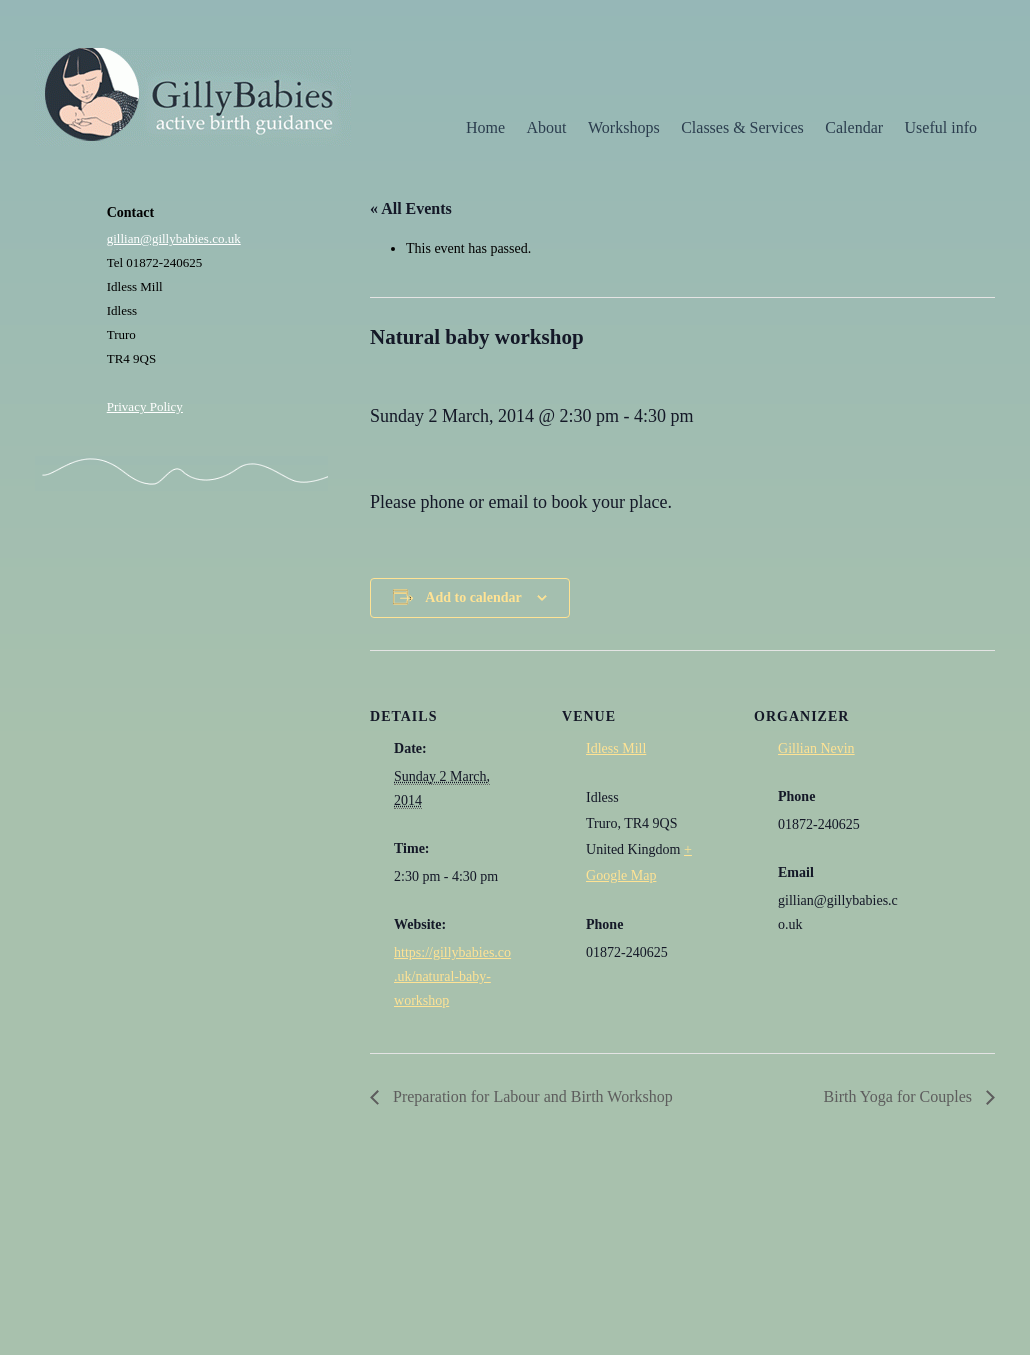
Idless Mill (616, 748)
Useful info (941, 127)
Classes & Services (742, 127)
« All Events (411, 208)
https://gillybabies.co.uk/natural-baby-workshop (452, 976)
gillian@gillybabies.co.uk (174, 238)
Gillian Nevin (816, 748)
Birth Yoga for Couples (900, 1096)
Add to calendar (473, 597)
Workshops (624, 127)
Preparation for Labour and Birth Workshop (531, 1096)
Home (485, 127)
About (547, 127)
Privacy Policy (145, 406)
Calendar (854, 127)
